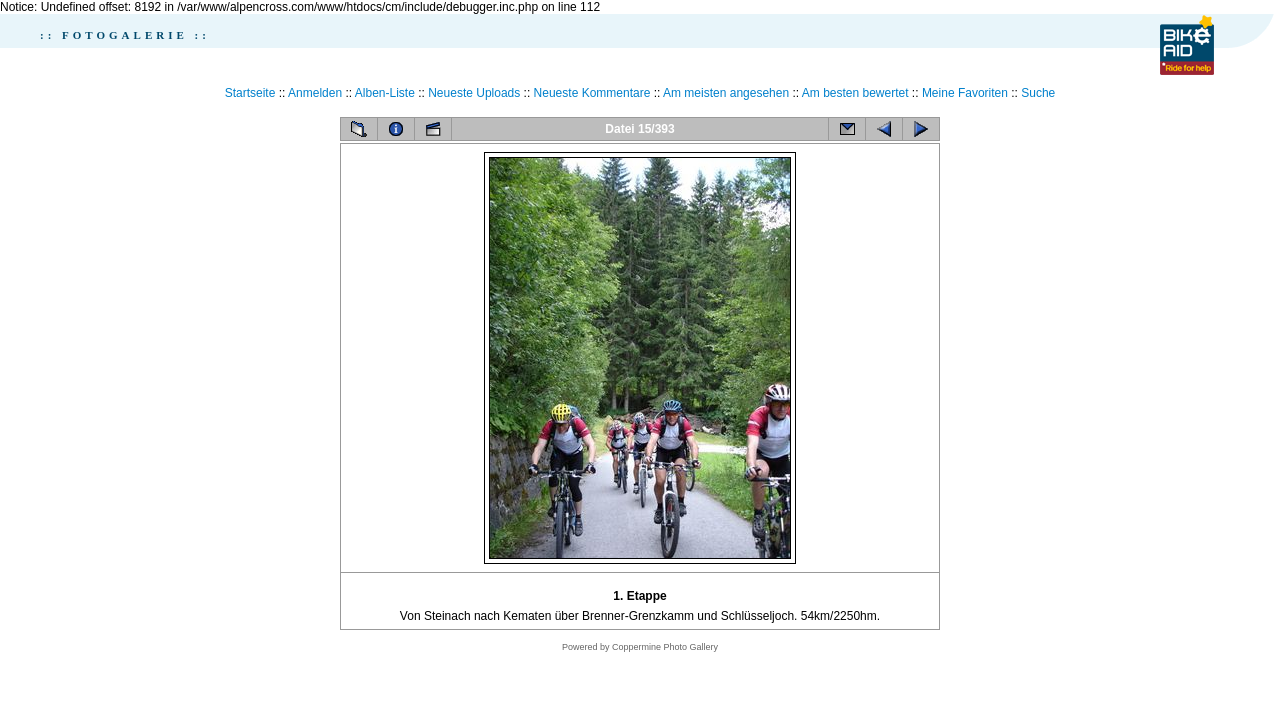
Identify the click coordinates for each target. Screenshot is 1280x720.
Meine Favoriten (965, 93)
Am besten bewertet (855, 93)
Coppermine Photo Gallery (665, 647)
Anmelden (315, 93)
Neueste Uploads (474, 93)
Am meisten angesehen (726, 93)
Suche (1038, 93)
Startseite (250, 93)
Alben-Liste (385, 93)
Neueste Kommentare (592, 93)
